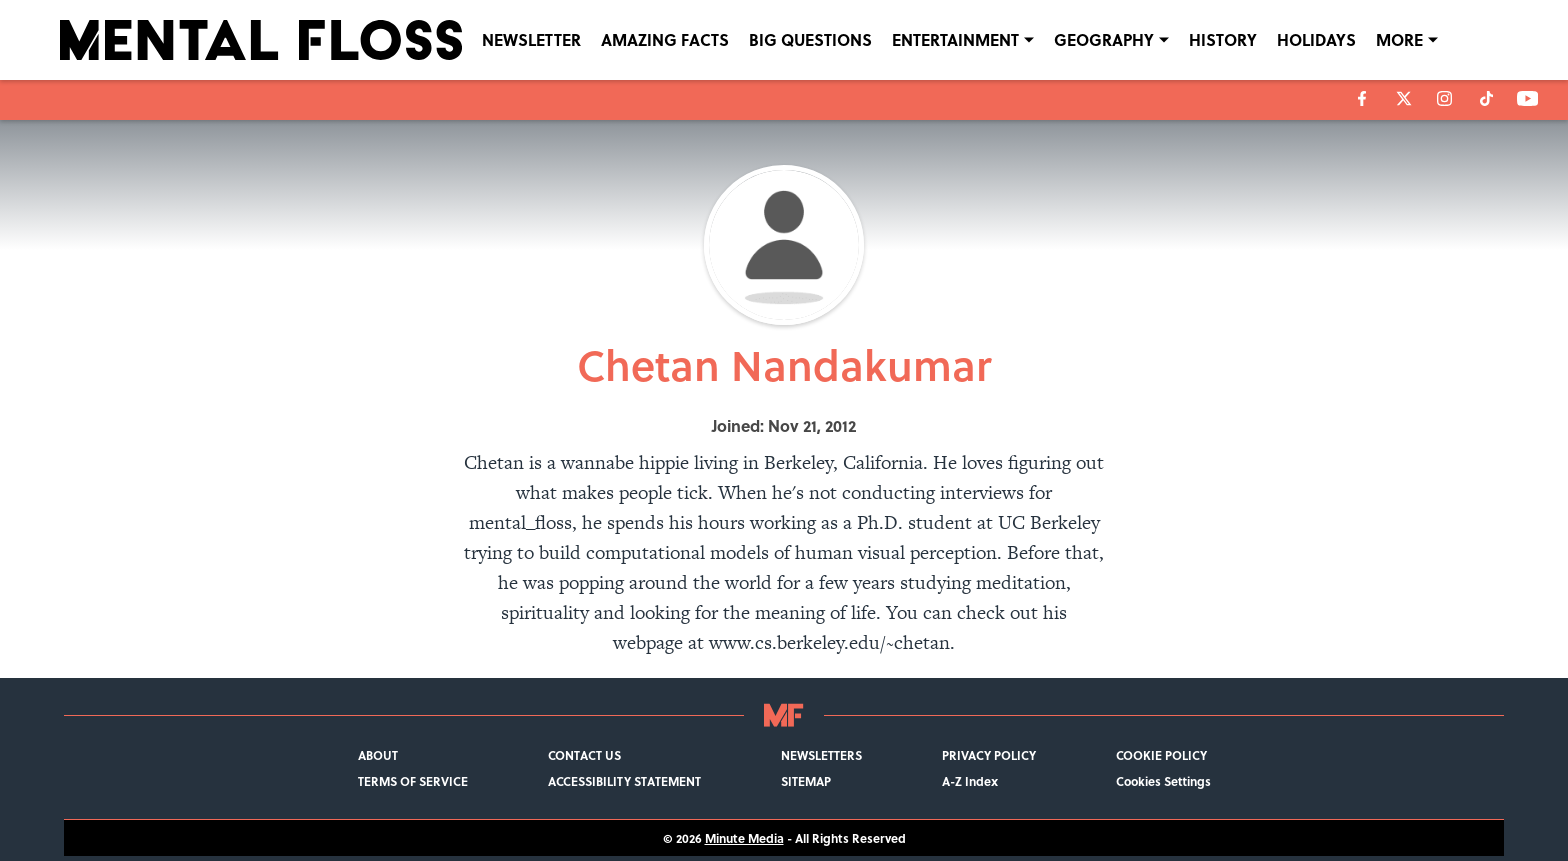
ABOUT (378, 755)
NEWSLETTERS (821, 755)
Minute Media (744, 838)
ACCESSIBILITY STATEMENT (624, 781)
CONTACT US (584, 755)
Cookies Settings (1163, 781)
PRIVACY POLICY (989, 755)
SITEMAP (806, 781)
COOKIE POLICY (1161, 755)
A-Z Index (970, 781)
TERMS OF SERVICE (413, 781)
